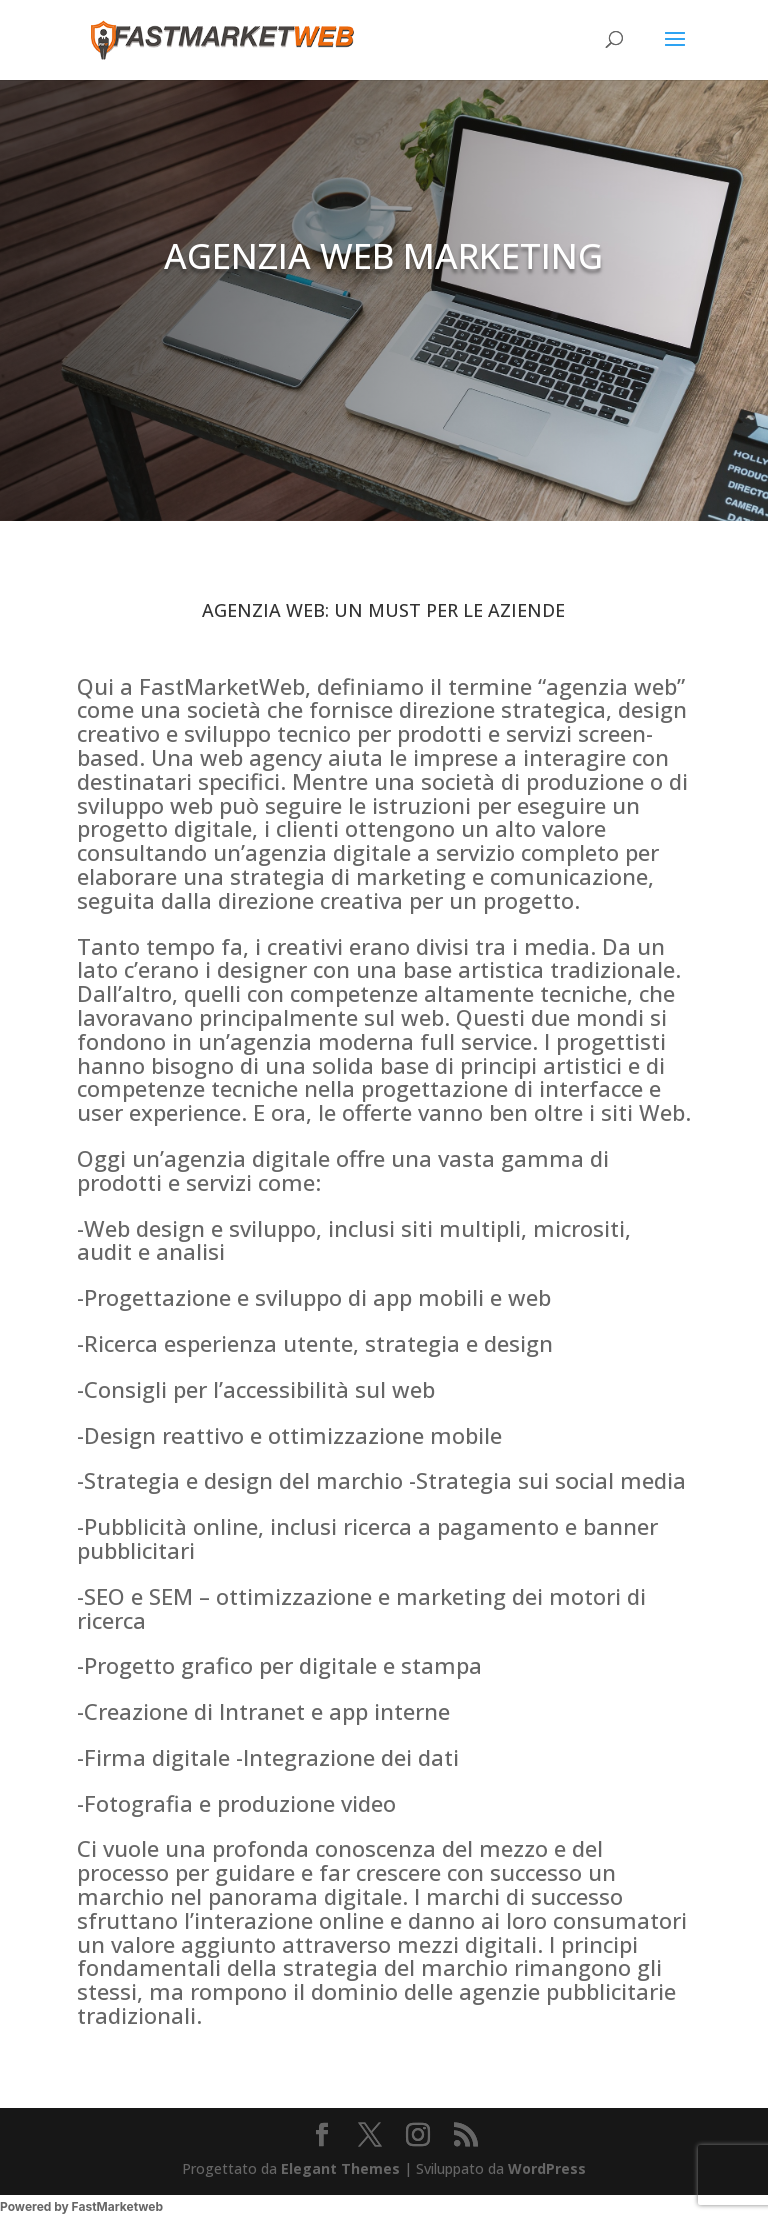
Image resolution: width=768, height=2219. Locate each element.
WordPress (547, 2168)
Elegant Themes (340, 2168)
